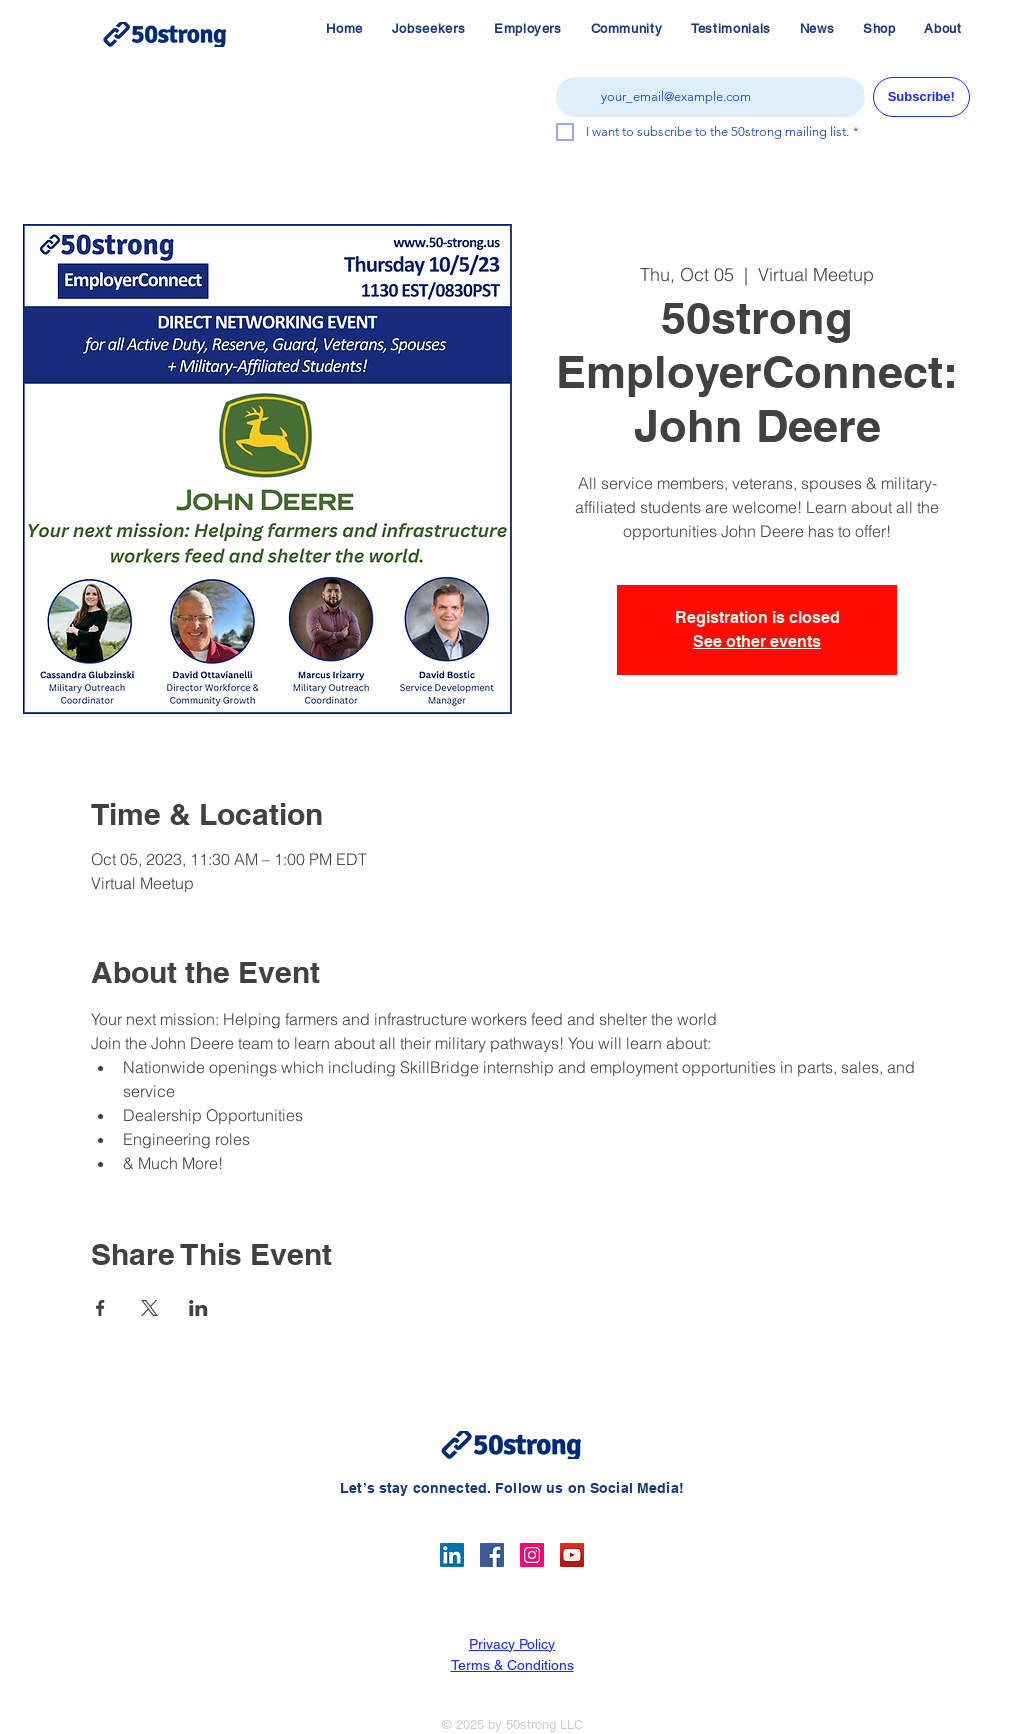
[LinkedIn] (452, 1555)
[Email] (704, 97)
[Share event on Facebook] (100, 1308)
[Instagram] (532, 1555)
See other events (757, 641)
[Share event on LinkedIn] (198, 1308)
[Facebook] (492, 1555)
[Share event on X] (149, 1308)
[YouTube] (572, 1555)
